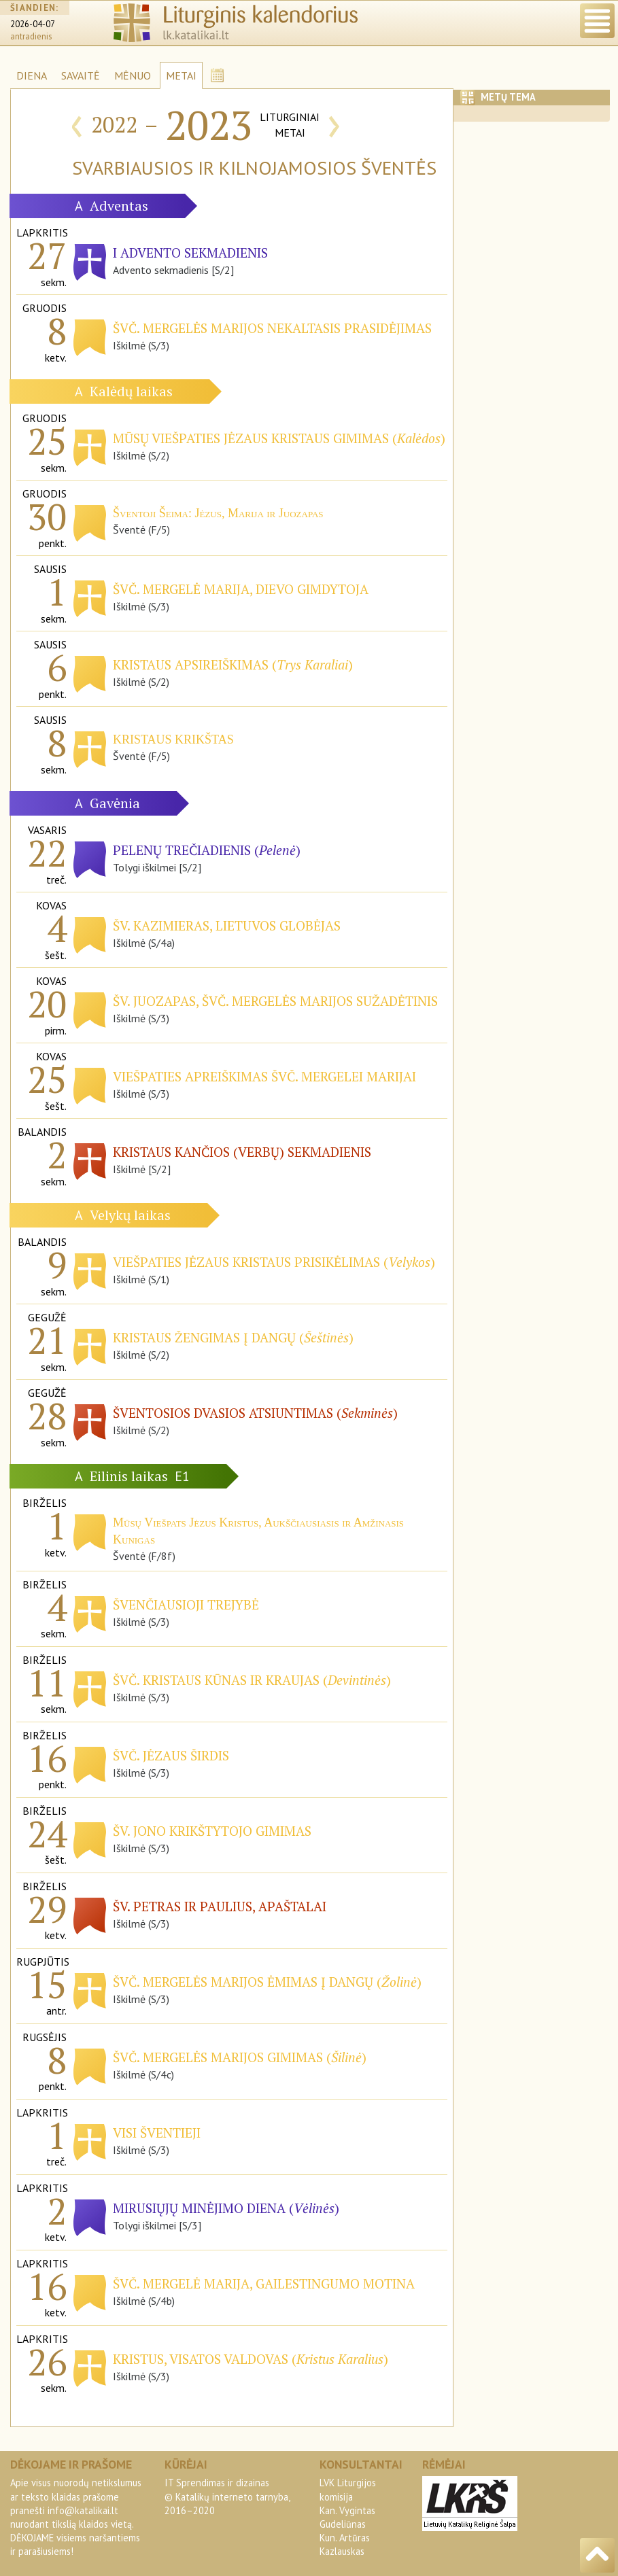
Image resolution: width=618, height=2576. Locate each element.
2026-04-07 (32, 24)
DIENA (31, 75)
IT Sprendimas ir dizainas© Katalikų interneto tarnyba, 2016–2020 (227, 2496)
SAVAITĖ (80, 75)
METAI (181, 75)
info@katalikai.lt (83, 2510)
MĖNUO (132, 75)
